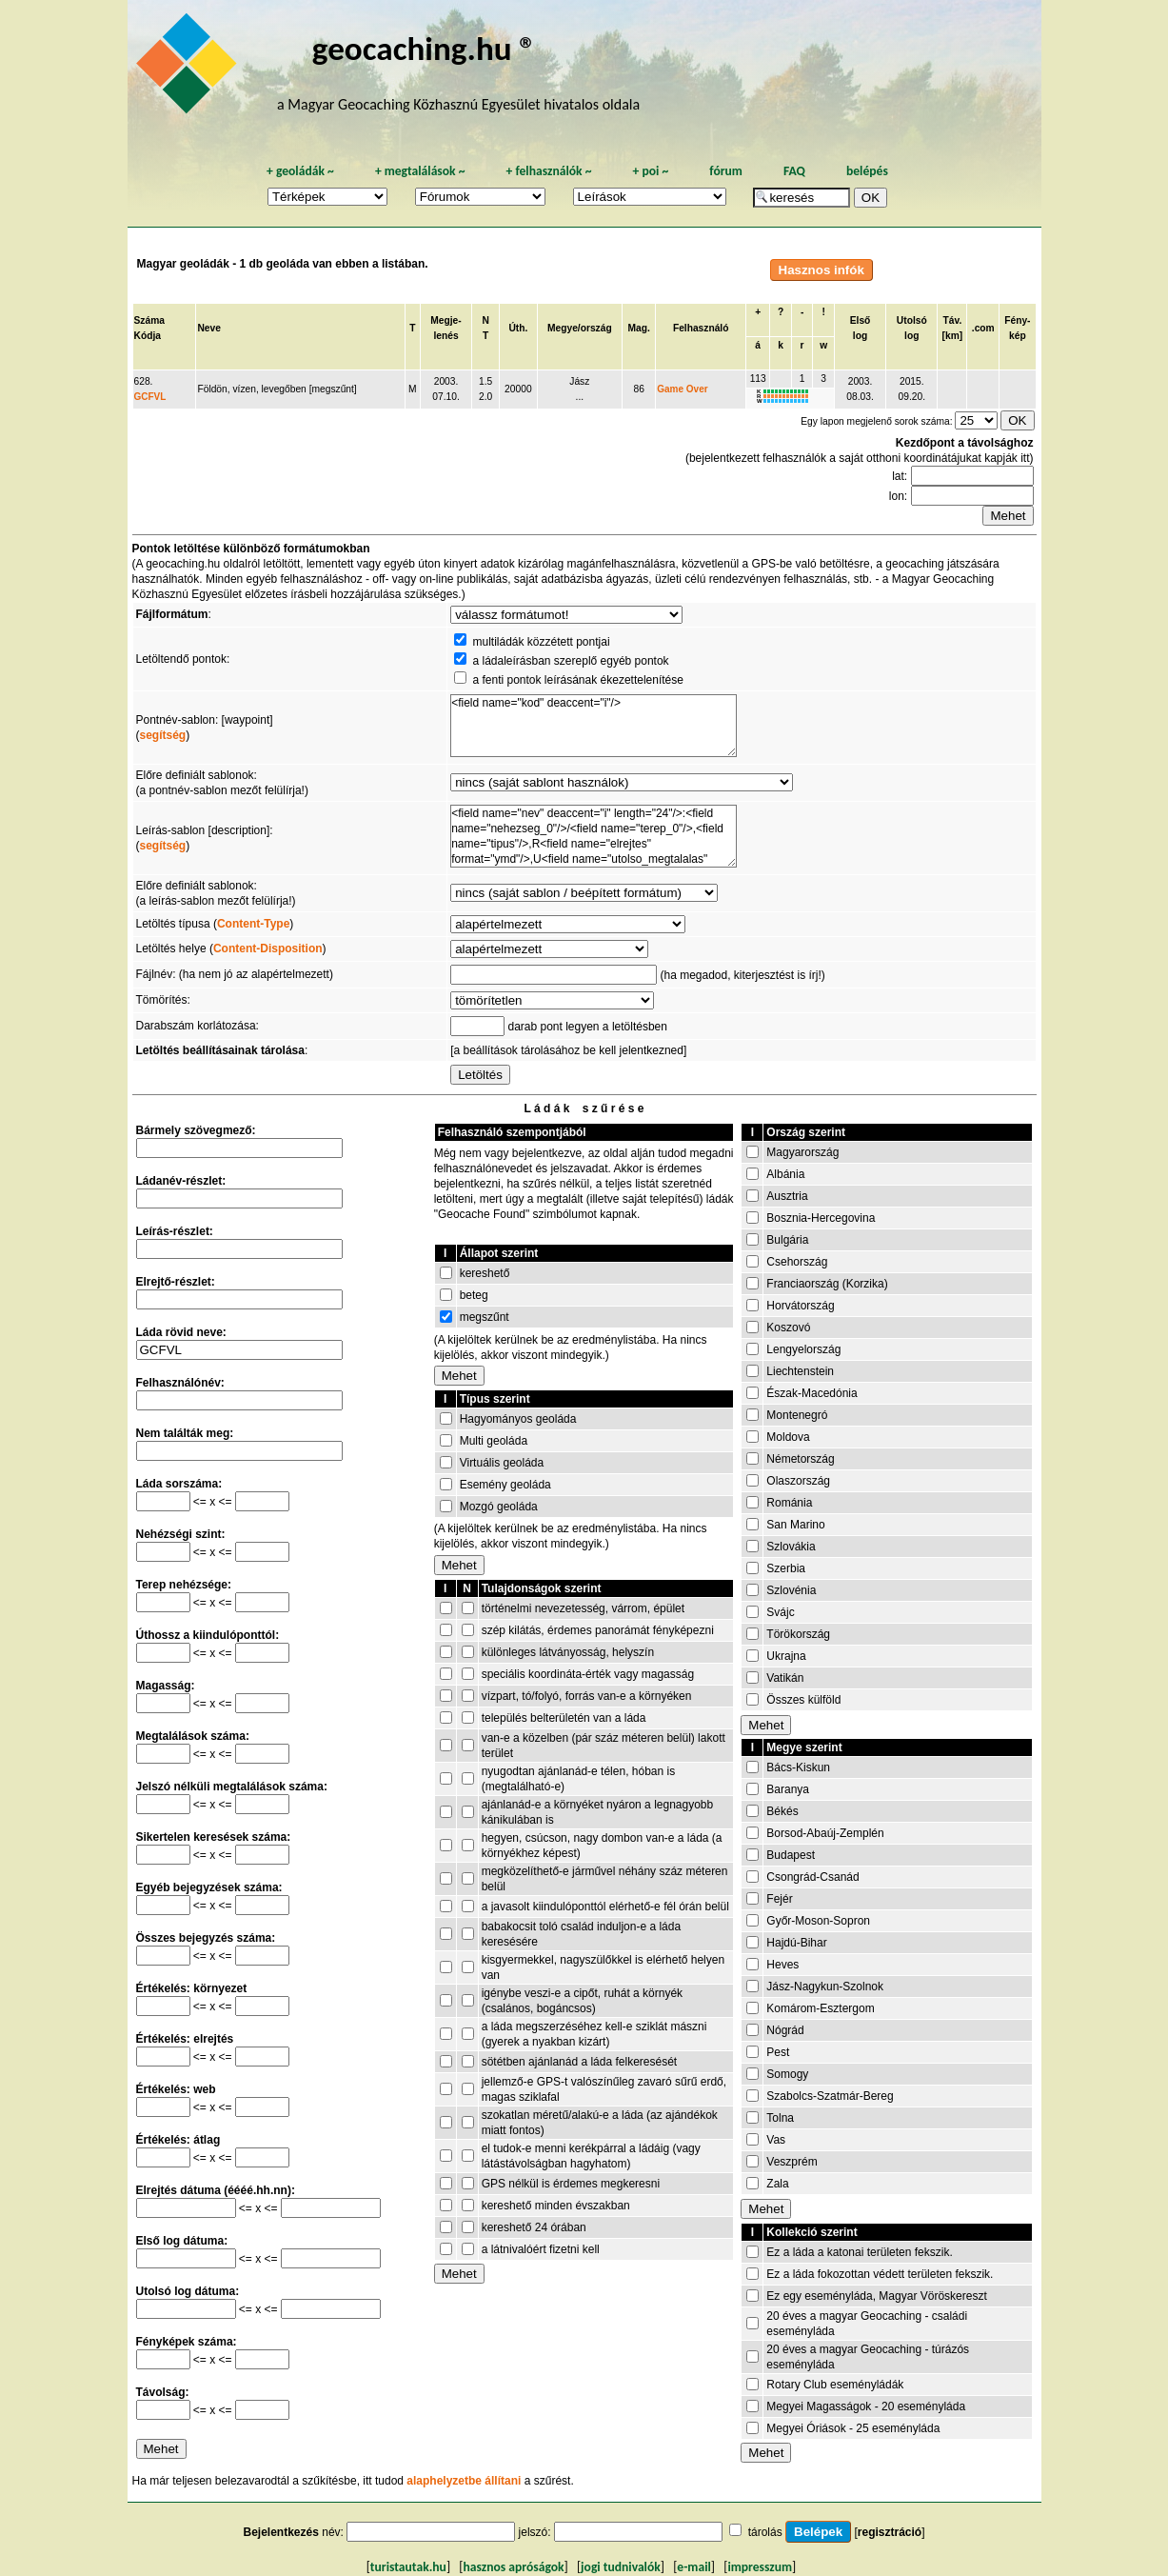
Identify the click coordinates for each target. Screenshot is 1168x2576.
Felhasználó (701, 328)
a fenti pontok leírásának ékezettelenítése (577, 680)
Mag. (638, 328)
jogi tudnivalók (621, 2567)
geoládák (300, 171)
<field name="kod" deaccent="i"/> (593, 725)
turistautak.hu (408, 2567)
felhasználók (548, 171)
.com (983, 328)
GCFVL (150, 396)
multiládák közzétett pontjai (540, 642)
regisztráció (889, 2532)
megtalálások (420, 171)
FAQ (794, 171)
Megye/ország (579, 328)
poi (650, 171)
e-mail (693, 2567)
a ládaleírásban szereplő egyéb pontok (570, 661)
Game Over (682, 389)
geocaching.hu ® (424, 48)
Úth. (517, 328)
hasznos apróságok (513, 2567)
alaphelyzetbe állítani (463, 2480)
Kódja (147, 335)
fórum (725, 171)
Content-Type (253, 923)
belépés (867, 171)
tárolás (765, 2532)
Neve (208, 328)
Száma (149, 320)
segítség (163, 735)
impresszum (759, 2567)
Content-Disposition (268, 948)
